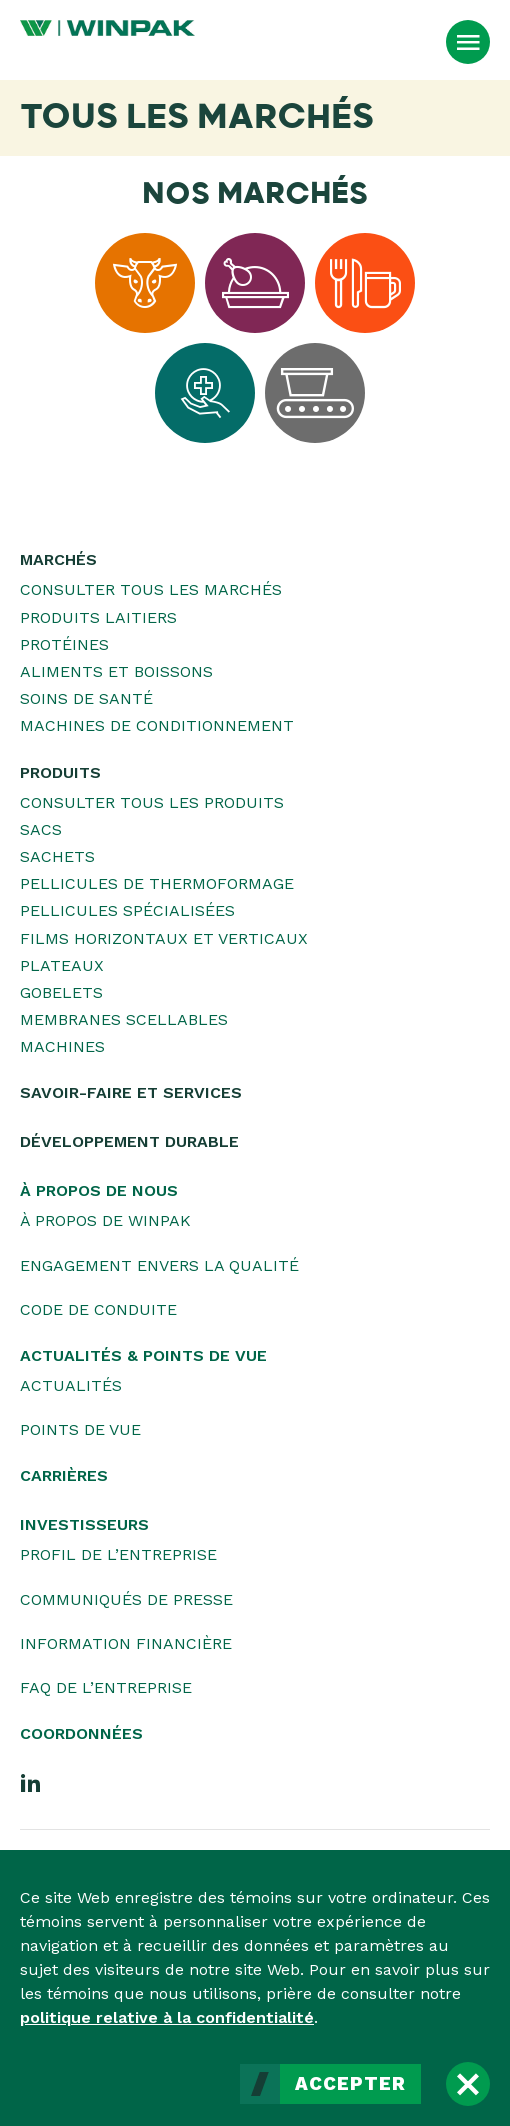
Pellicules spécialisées (127, 910)
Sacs (41, 829)
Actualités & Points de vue (143, 1355)
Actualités (71, 1385)
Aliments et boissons (116, 671)
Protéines (64, 644)
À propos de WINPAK (105, 1220)
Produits (60, 772)
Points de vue (80, 1429)
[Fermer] (468, 2084)
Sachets (57, 856)
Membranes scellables (124, 1019)
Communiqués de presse (126, 1599)
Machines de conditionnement (157, 725)
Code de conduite (98, 1309)
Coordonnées (81, 1733)
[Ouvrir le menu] (468, 42)
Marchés (58, 559)
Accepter (350, 2084)
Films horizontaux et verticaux (164, 938)
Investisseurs (84, 1524)
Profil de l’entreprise (118, 1554)
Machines (62, 1046)
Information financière (126, 1643)
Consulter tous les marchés (151, 589)
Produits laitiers (98, 617)
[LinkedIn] (31, 1782)
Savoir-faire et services (131, 1092)
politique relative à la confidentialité (167, 2017)
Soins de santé (86, 698)
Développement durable (129, 1141)
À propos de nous (99, 1190)
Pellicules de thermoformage (157, 883)
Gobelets (61, 992)
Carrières (64, 1475)
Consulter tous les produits (152, 802)
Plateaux (62, 965)
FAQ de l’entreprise (106, 1687)
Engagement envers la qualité (159, 1265)
